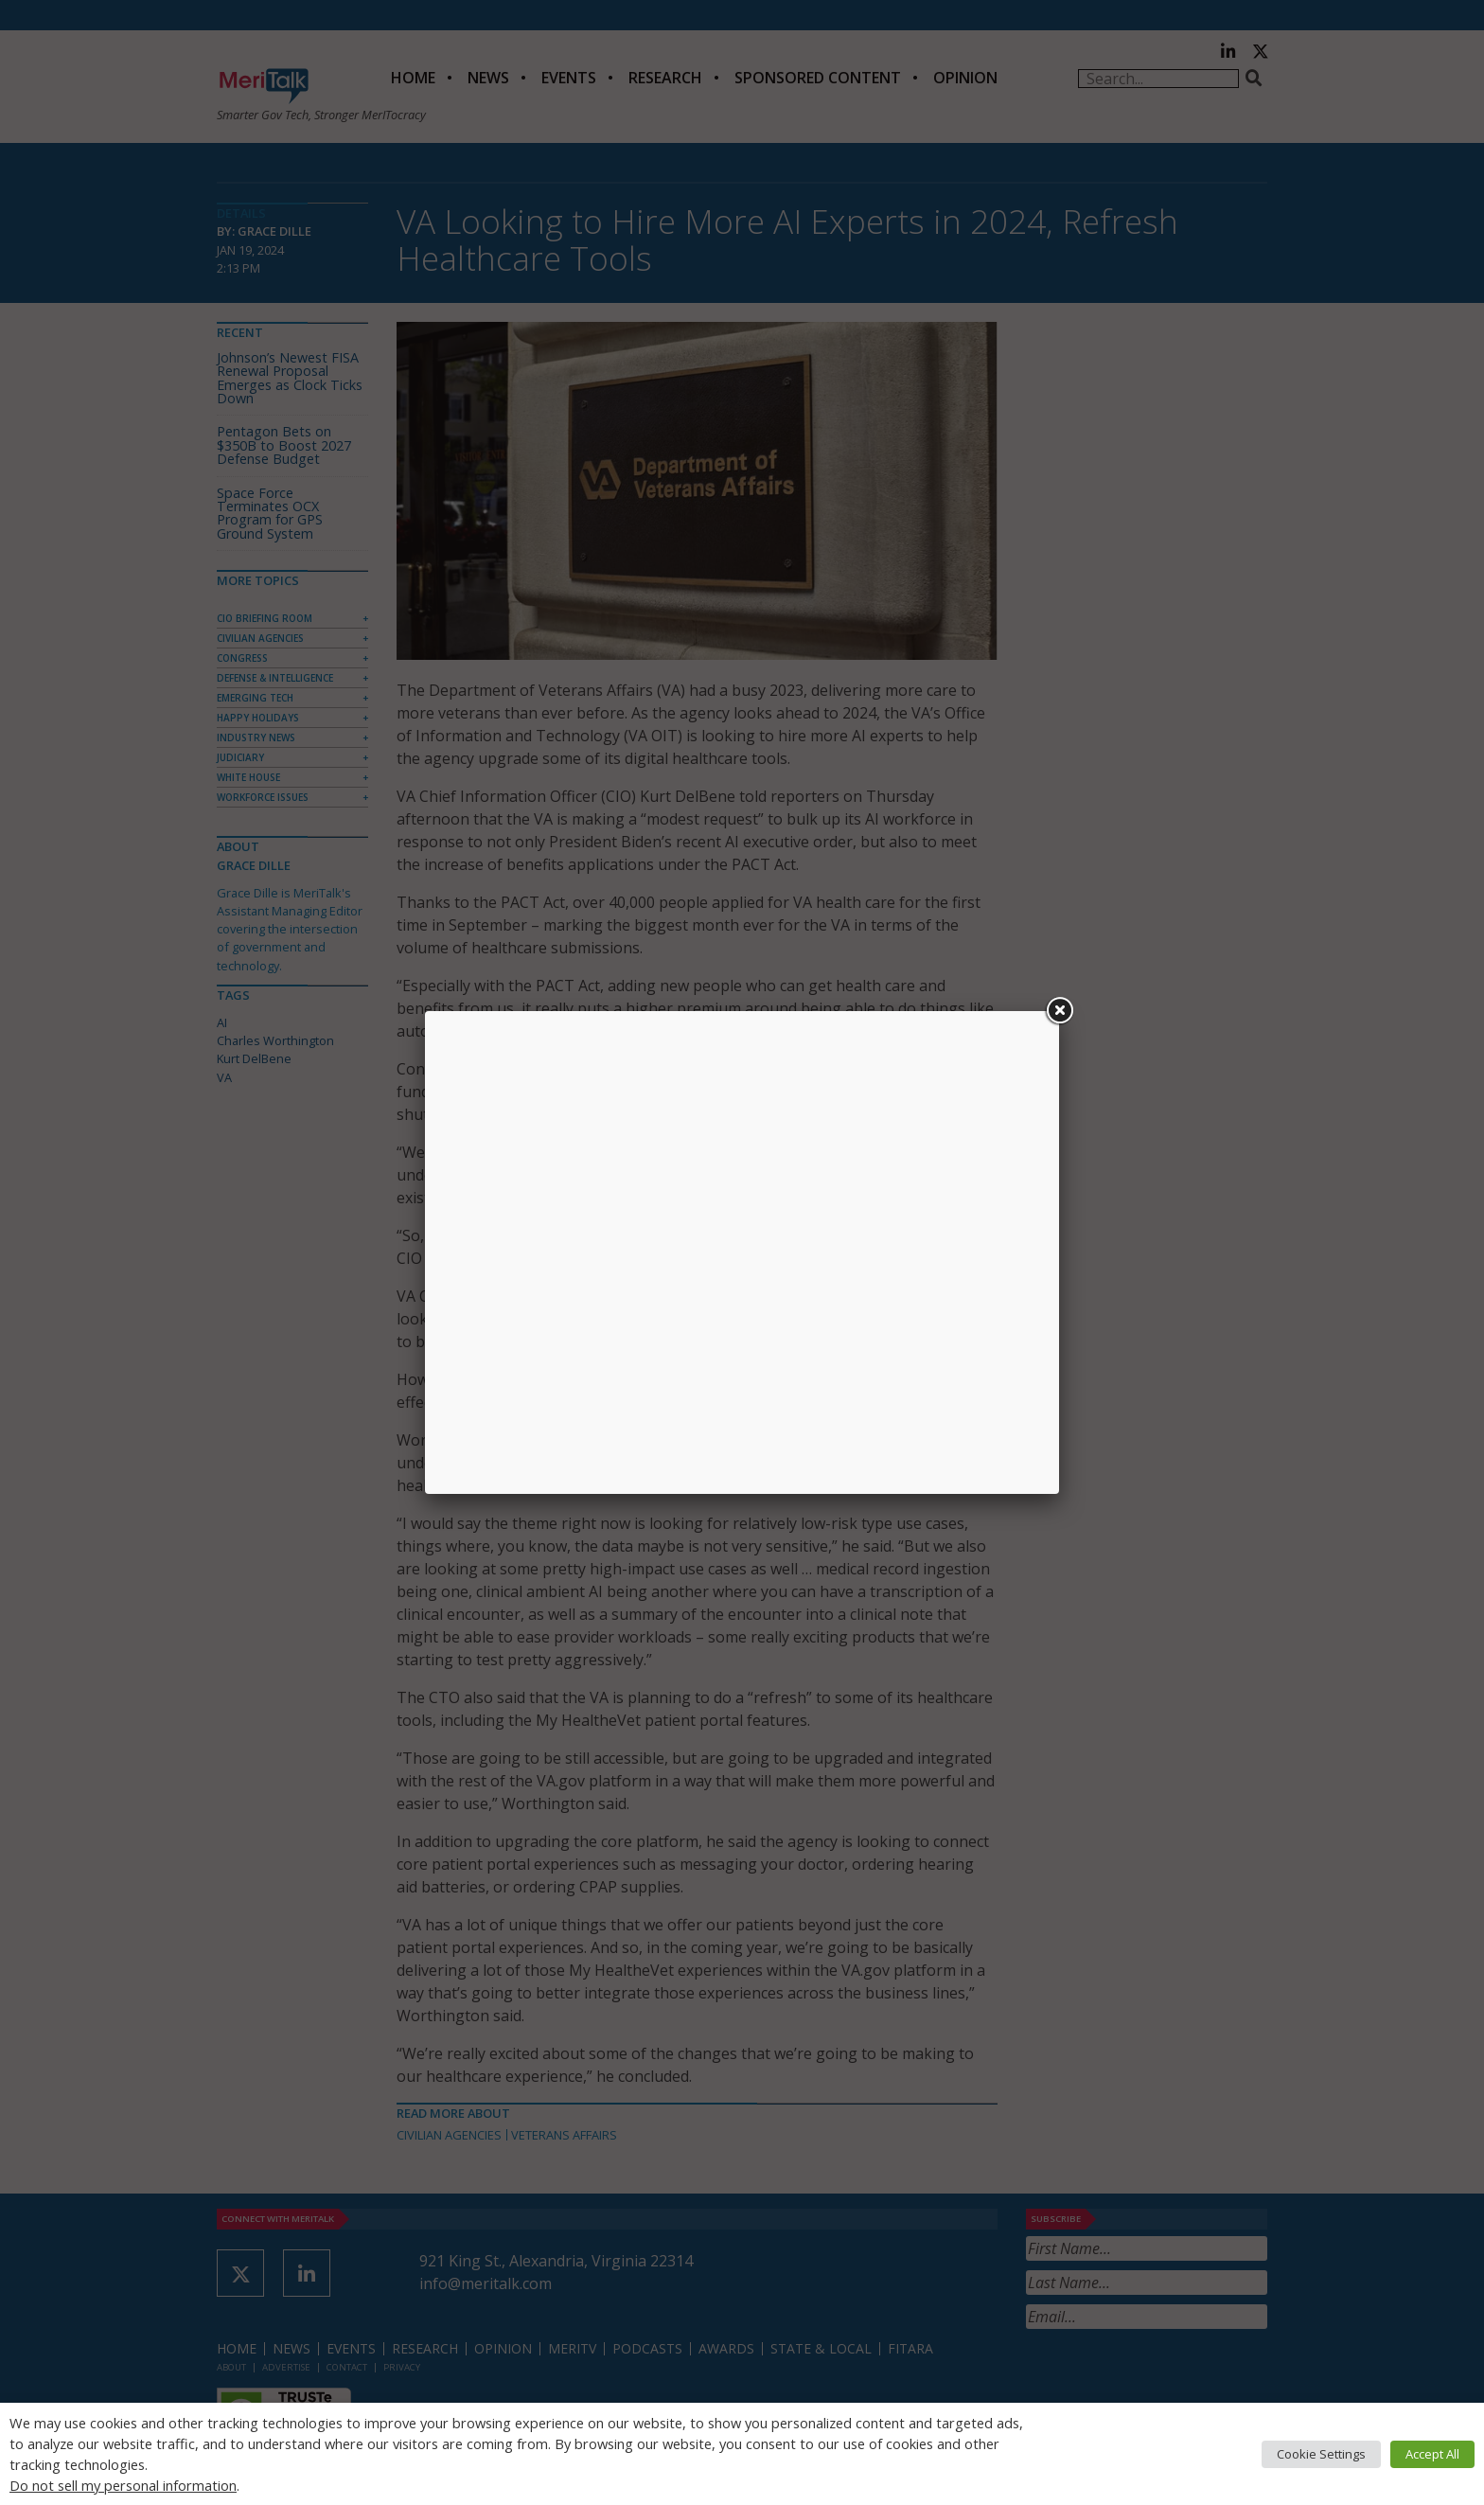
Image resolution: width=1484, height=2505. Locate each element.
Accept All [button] (1432, 2453)
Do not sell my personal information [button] (123, 2485)
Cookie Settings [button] (1321, 2453)
